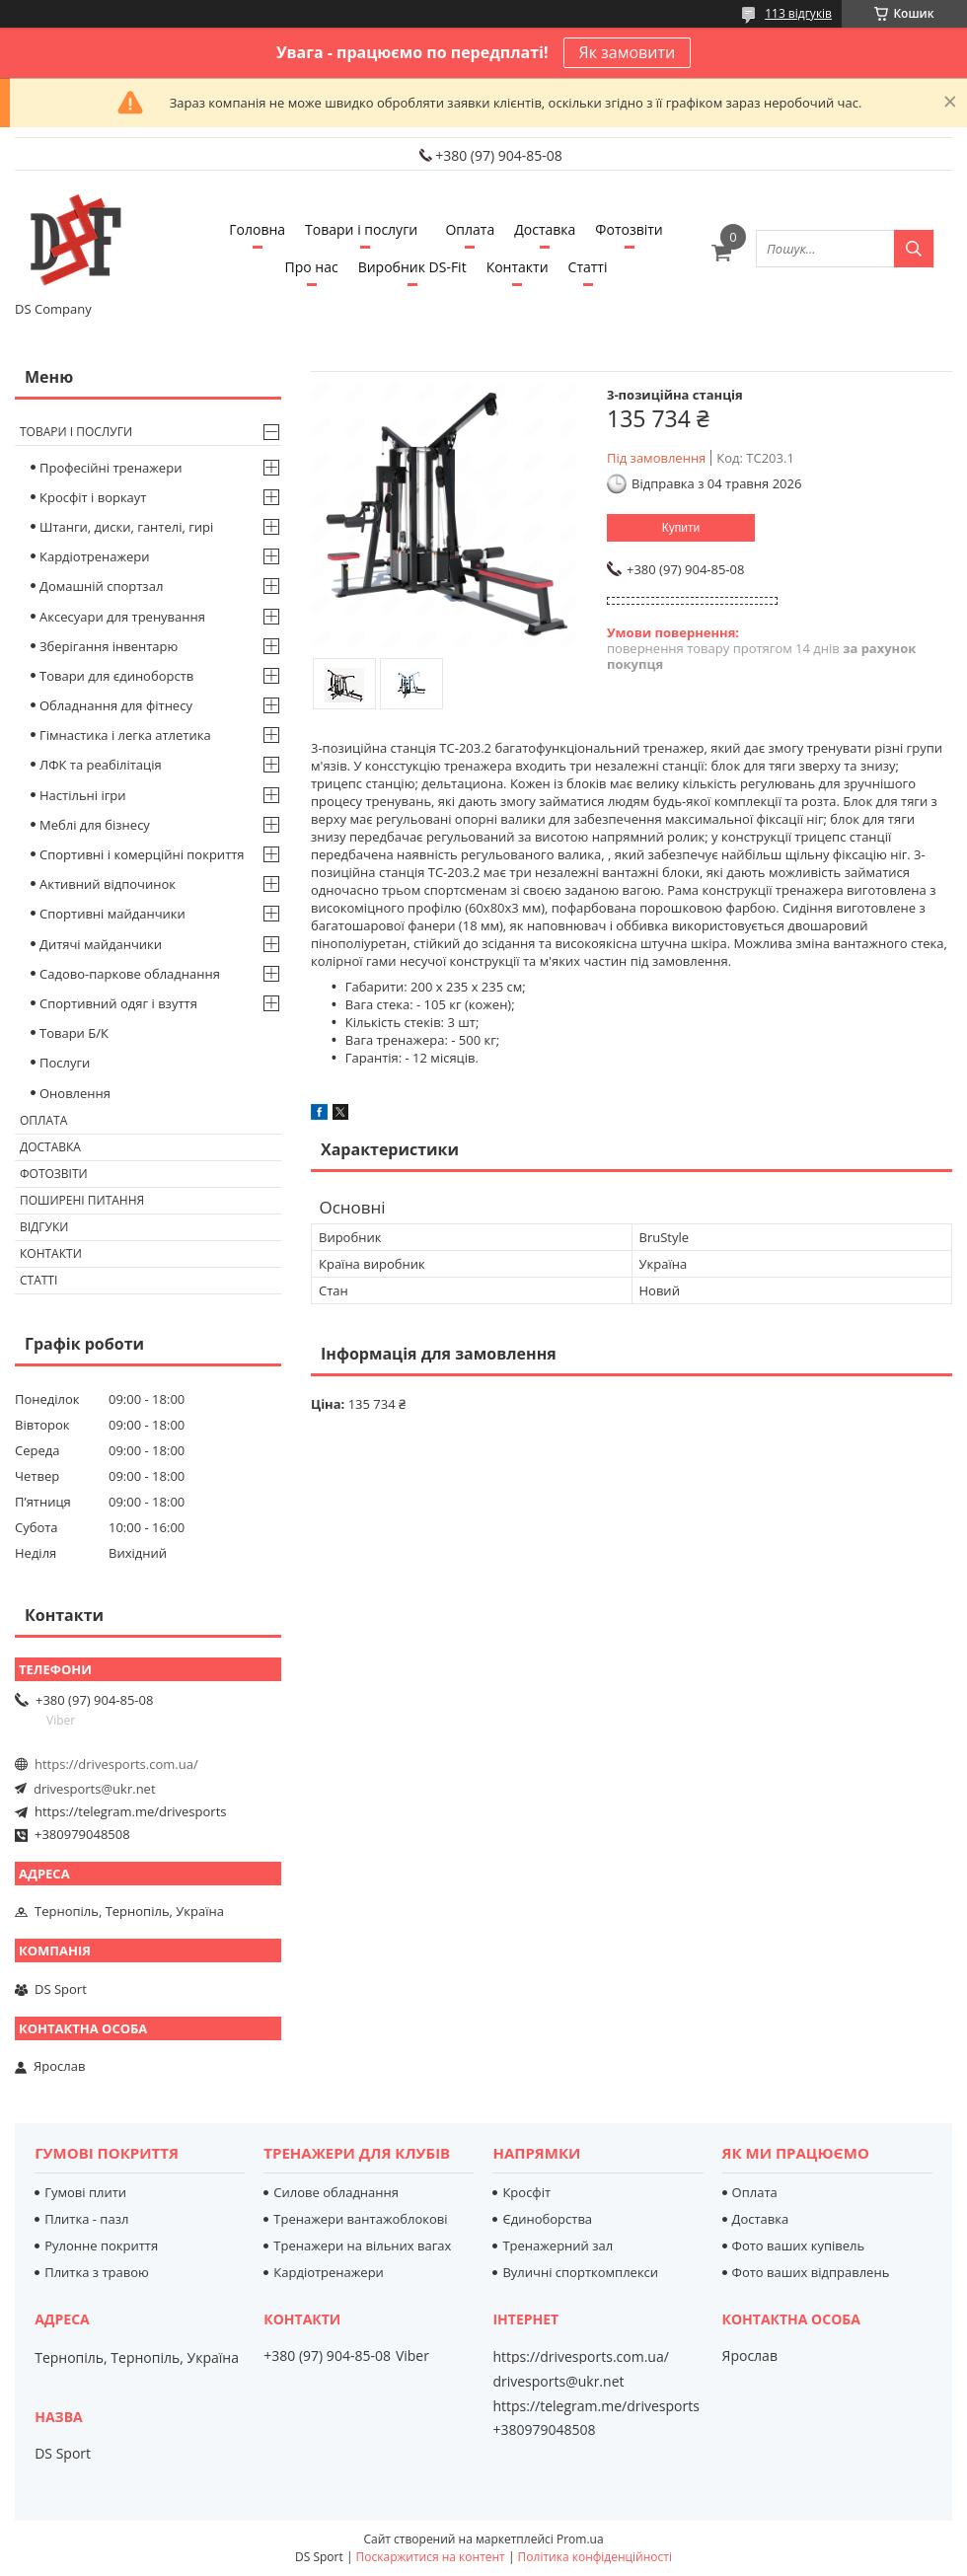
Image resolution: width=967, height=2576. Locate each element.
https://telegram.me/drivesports (130, 1811)
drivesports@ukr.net (95, 1789)
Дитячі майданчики (100, 944)
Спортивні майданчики (112, 913)
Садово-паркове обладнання (129, 974)
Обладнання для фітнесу (115, 705)
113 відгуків (798, 13)
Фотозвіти (628, 229)
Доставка (544, 229)
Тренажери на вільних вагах (362, 2245)
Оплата (469, 229)
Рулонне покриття (101, 2245)
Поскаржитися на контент (430, 2556)
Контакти (517, 267)
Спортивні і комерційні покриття (142, 854)
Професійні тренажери (110, 468)
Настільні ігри (82, 795)
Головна (257, 229)
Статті (588, 267)
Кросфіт (526, 2192)
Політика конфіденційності (595, 2556)
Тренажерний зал (557, 2245)
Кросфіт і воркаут (92, 497)
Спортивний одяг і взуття (118, 1003)
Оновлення (75, 1093)
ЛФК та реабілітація (100, 764)
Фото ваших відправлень (811, 2272)
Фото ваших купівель (798, 2245)
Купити (681, 528)
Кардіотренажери (94, 556)
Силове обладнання (336, 2192)
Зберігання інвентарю (108, 646)
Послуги (64, 1062)
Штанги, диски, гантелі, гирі (126, 527)
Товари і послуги (361, 229)
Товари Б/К (74, 1033)
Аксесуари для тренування (122, 617)
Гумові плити (85, 2192)
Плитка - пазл (86, 2219)
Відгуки (44, 1226)
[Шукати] (913, 248)
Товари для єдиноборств (116, 676)
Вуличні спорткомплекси (580, 2272)
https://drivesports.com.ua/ (116, 1764)
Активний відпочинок (107, 884)
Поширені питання (82, 1200)
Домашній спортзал (101, 586)
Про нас (311, 267)
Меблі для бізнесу (94, 825)
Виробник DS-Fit (412, 267)
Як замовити (627, 52)
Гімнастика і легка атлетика (125, 735)
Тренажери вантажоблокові (360, 2219)
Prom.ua (580, 2539)
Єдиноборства (547, 2219)
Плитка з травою (96, 2272)
